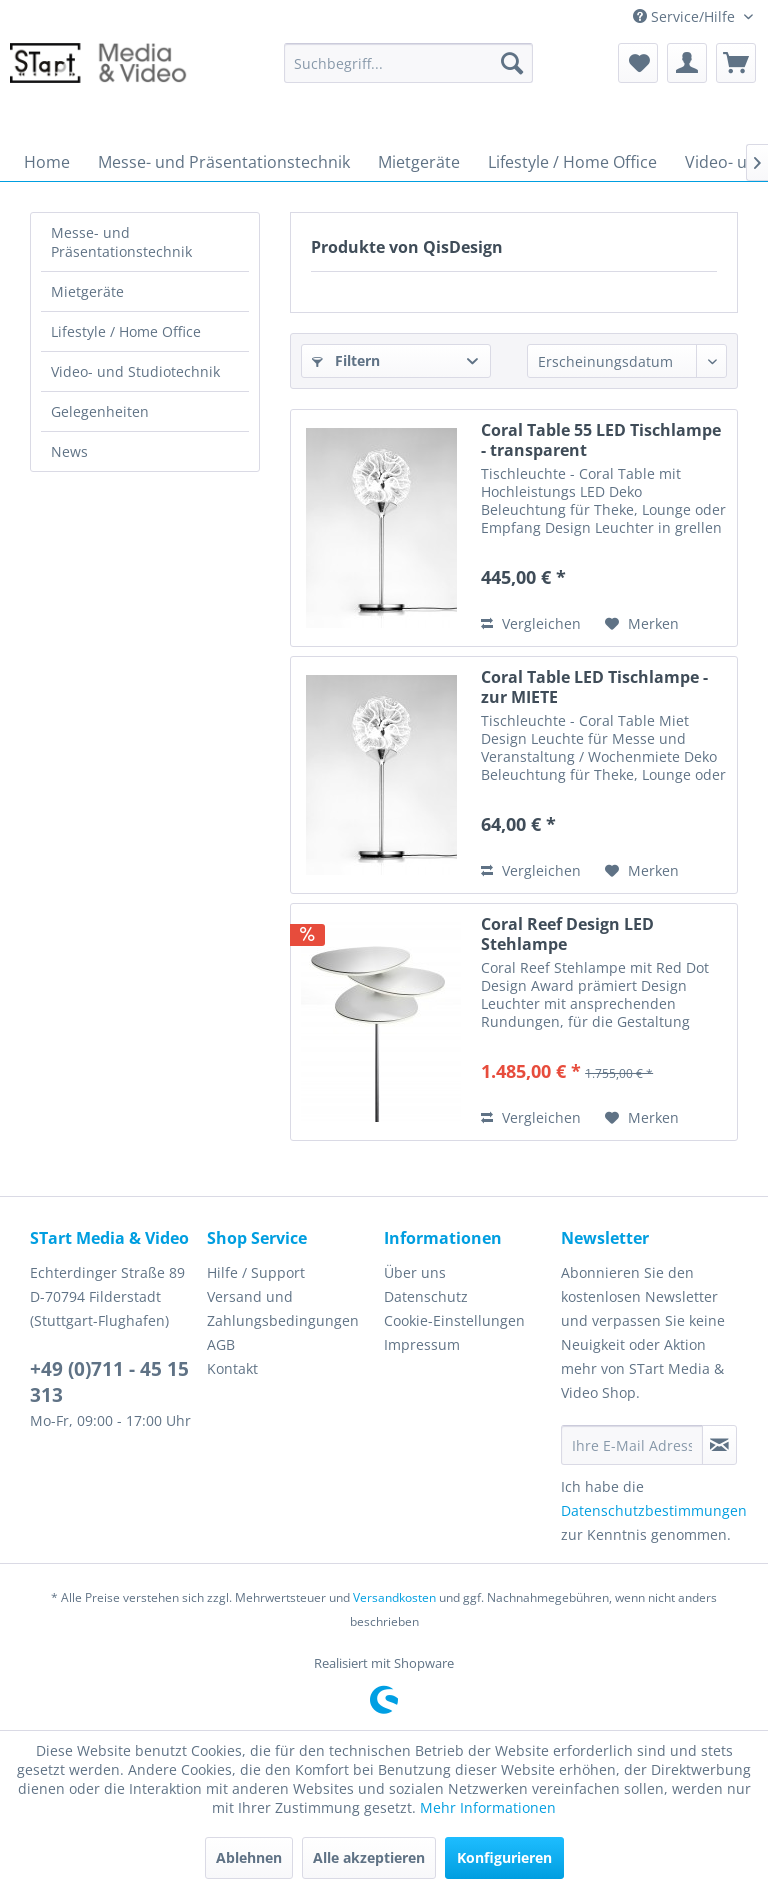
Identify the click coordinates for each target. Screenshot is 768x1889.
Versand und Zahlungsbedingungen (283, 1308)
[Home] (47, 162)
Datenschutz (426, 1296)
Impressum (422, 1344)
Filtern (346, 360)
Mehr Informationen (488, 1807)
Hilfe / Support (256, 1272)
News (69, 451)
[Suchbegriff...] (409, 63)
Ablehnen (249, 1857)
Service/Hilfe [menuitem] (686, 16)
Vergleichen (531, 623)
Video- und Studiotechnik (135, 371)
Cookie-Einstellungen (454, 1320)
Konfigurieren (504, 1857)
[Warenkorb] (736, 63)
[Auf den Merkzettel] (642, 624)
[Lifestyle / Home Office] (572, 162)
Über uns (415, 1272)
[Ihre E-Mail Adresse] (632, 1445)
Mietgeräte (87, 291)
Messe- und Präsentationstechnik (121, 242)
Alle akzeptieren (369, 1857)
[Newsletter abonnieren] (719, 1445)
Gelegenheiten (100, 411)
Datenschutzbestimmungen (654, 1510)
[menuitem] (409, 63)
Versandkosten (394, 1597)
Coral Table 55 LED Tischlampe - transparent (601, 440)
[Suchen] (512, 63)
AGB (221, 1344)
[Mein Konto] (687, 63)
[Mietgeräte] (419, 162)
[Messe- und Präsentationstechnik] (224, 162)
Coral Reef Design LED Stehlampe (567, 934)
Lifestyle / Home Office (126, 331)
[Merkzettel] (638, 63)
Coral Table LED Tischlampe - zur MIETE (594, 687)
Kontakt (232, 1368)
